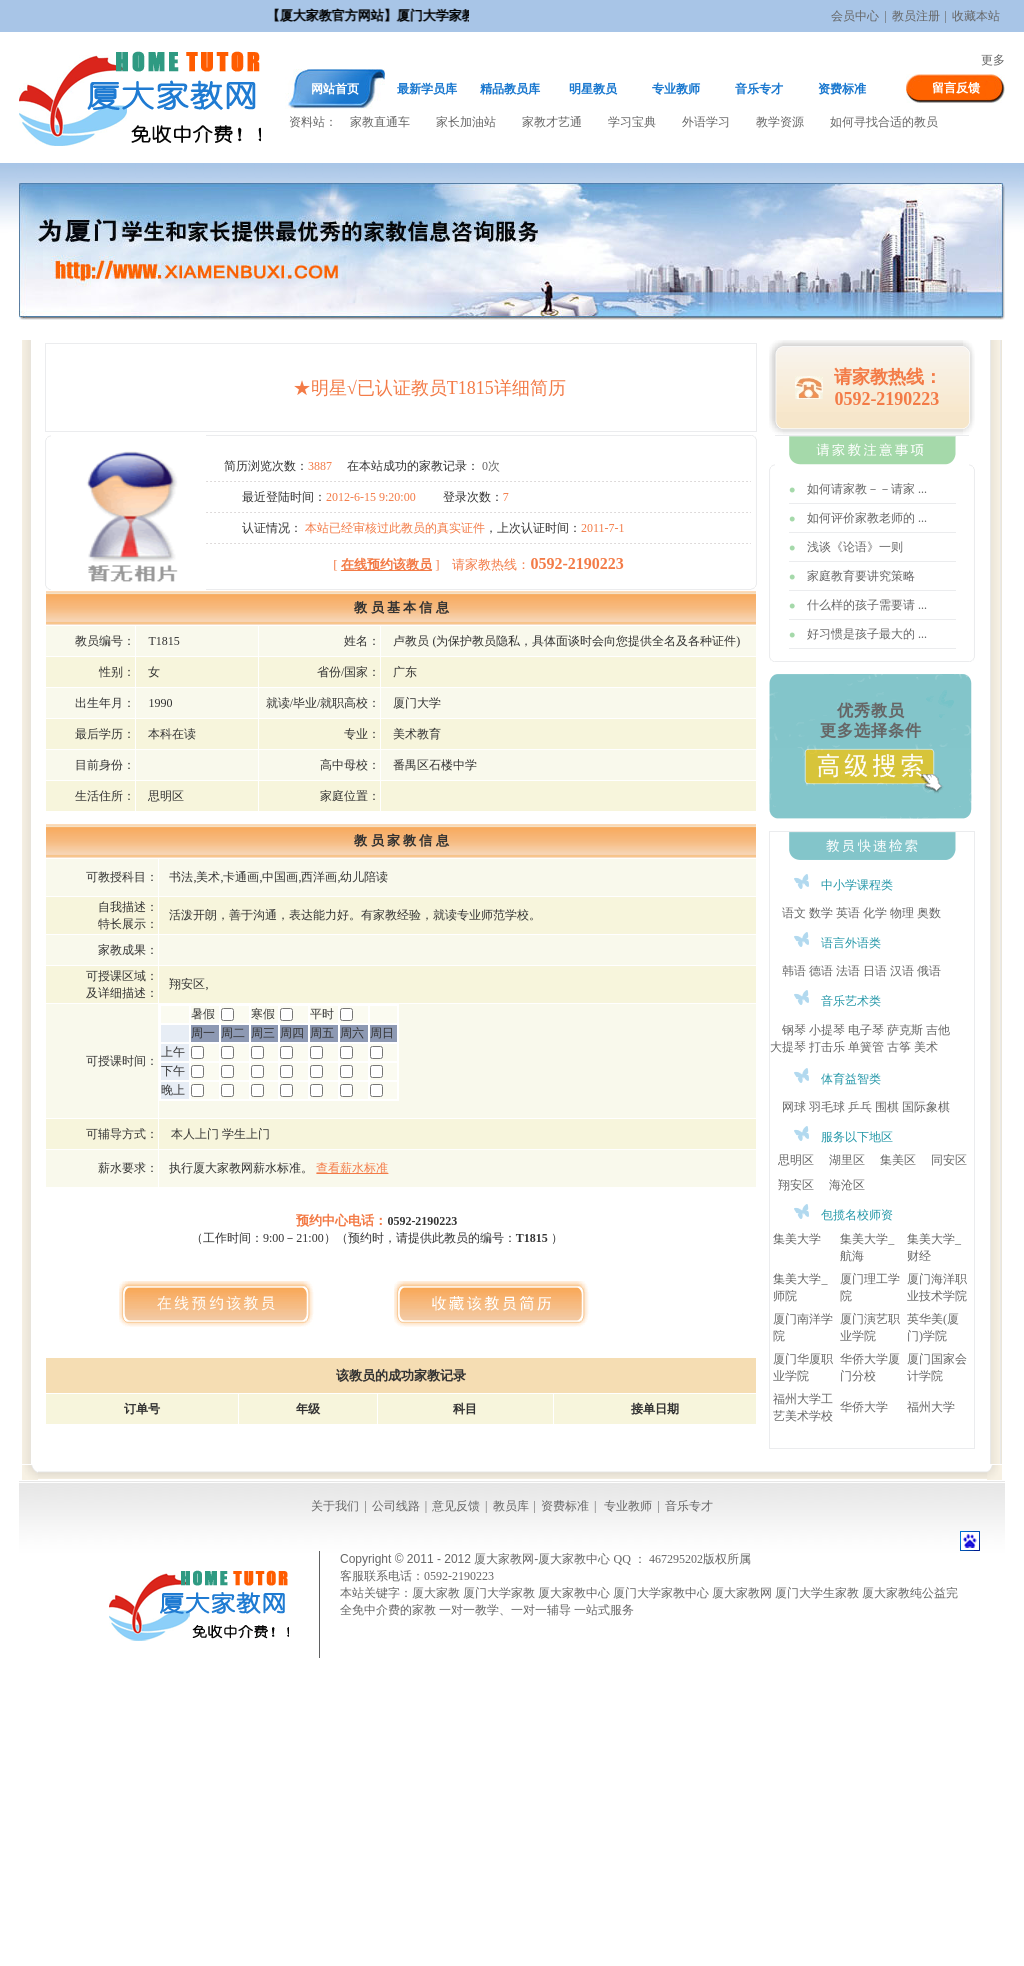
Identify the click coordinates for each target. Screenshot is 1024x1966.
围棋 (887, 1107)
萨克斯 (905, 1030)
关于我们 (335, 1506)
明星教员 (593, 89)
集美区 (898, 1160)
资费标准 (842, 89)
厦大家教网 (140, 97)
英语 (848, 913)
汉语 (902, 971)
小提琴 (827, 1030)
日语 (875, 971)
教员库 (511, 1506)
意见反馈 (456, 1506)
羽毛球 (827, 1107)
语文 (794, 913)
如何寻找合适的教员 (884, 122)
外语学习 (706, 122)
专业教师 (676, 89)
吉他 (938, 1030)
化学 (875, 913)
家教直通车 (380, 122)
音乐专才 (759, 89)
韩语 (794, 971)
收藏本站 (976, 16)
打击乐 (827, 1047)
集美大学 (797, 1239)
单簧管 (866, 1047)
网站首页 (335, 89)
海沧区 (847, 1185)
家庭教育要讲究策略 (861, 576)
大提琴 (788, 1047)
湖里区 (847, 1160)
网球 (794, 1107)
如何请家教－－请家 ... (867, 489)
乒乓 (860, 1107)
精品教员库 (510, 89)
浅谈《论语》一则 (855, 547)
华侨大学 (864, 1407)
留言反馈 (956, 88)
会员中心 (855, 16)
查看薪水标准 (352, 1168)
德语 (821, 971)
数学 (821, 913)
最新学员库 (427, 89)
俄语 (929, 971)
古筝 (899, 1047)
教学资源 (780, 122)
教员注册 (916, 16)
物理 (902, 913)
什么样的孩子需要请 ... (867, 605)
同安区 (949, 1160)
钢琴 (794, 1030)
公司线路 (396, 1506)
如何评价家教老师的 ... (867, 518)
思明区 (796, 1160)
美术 (926, 1047)
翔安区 (796, 1185)
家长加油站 (466, 122)
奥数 (929, 913)
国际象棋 (926, 1107)
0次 (491, 466)
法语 (848, 971)
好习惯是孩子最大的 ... (867, 634)
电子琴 (866, 1030)
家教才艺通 (552, 122)
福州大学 (931, 1407)
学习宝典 (632, 122)
